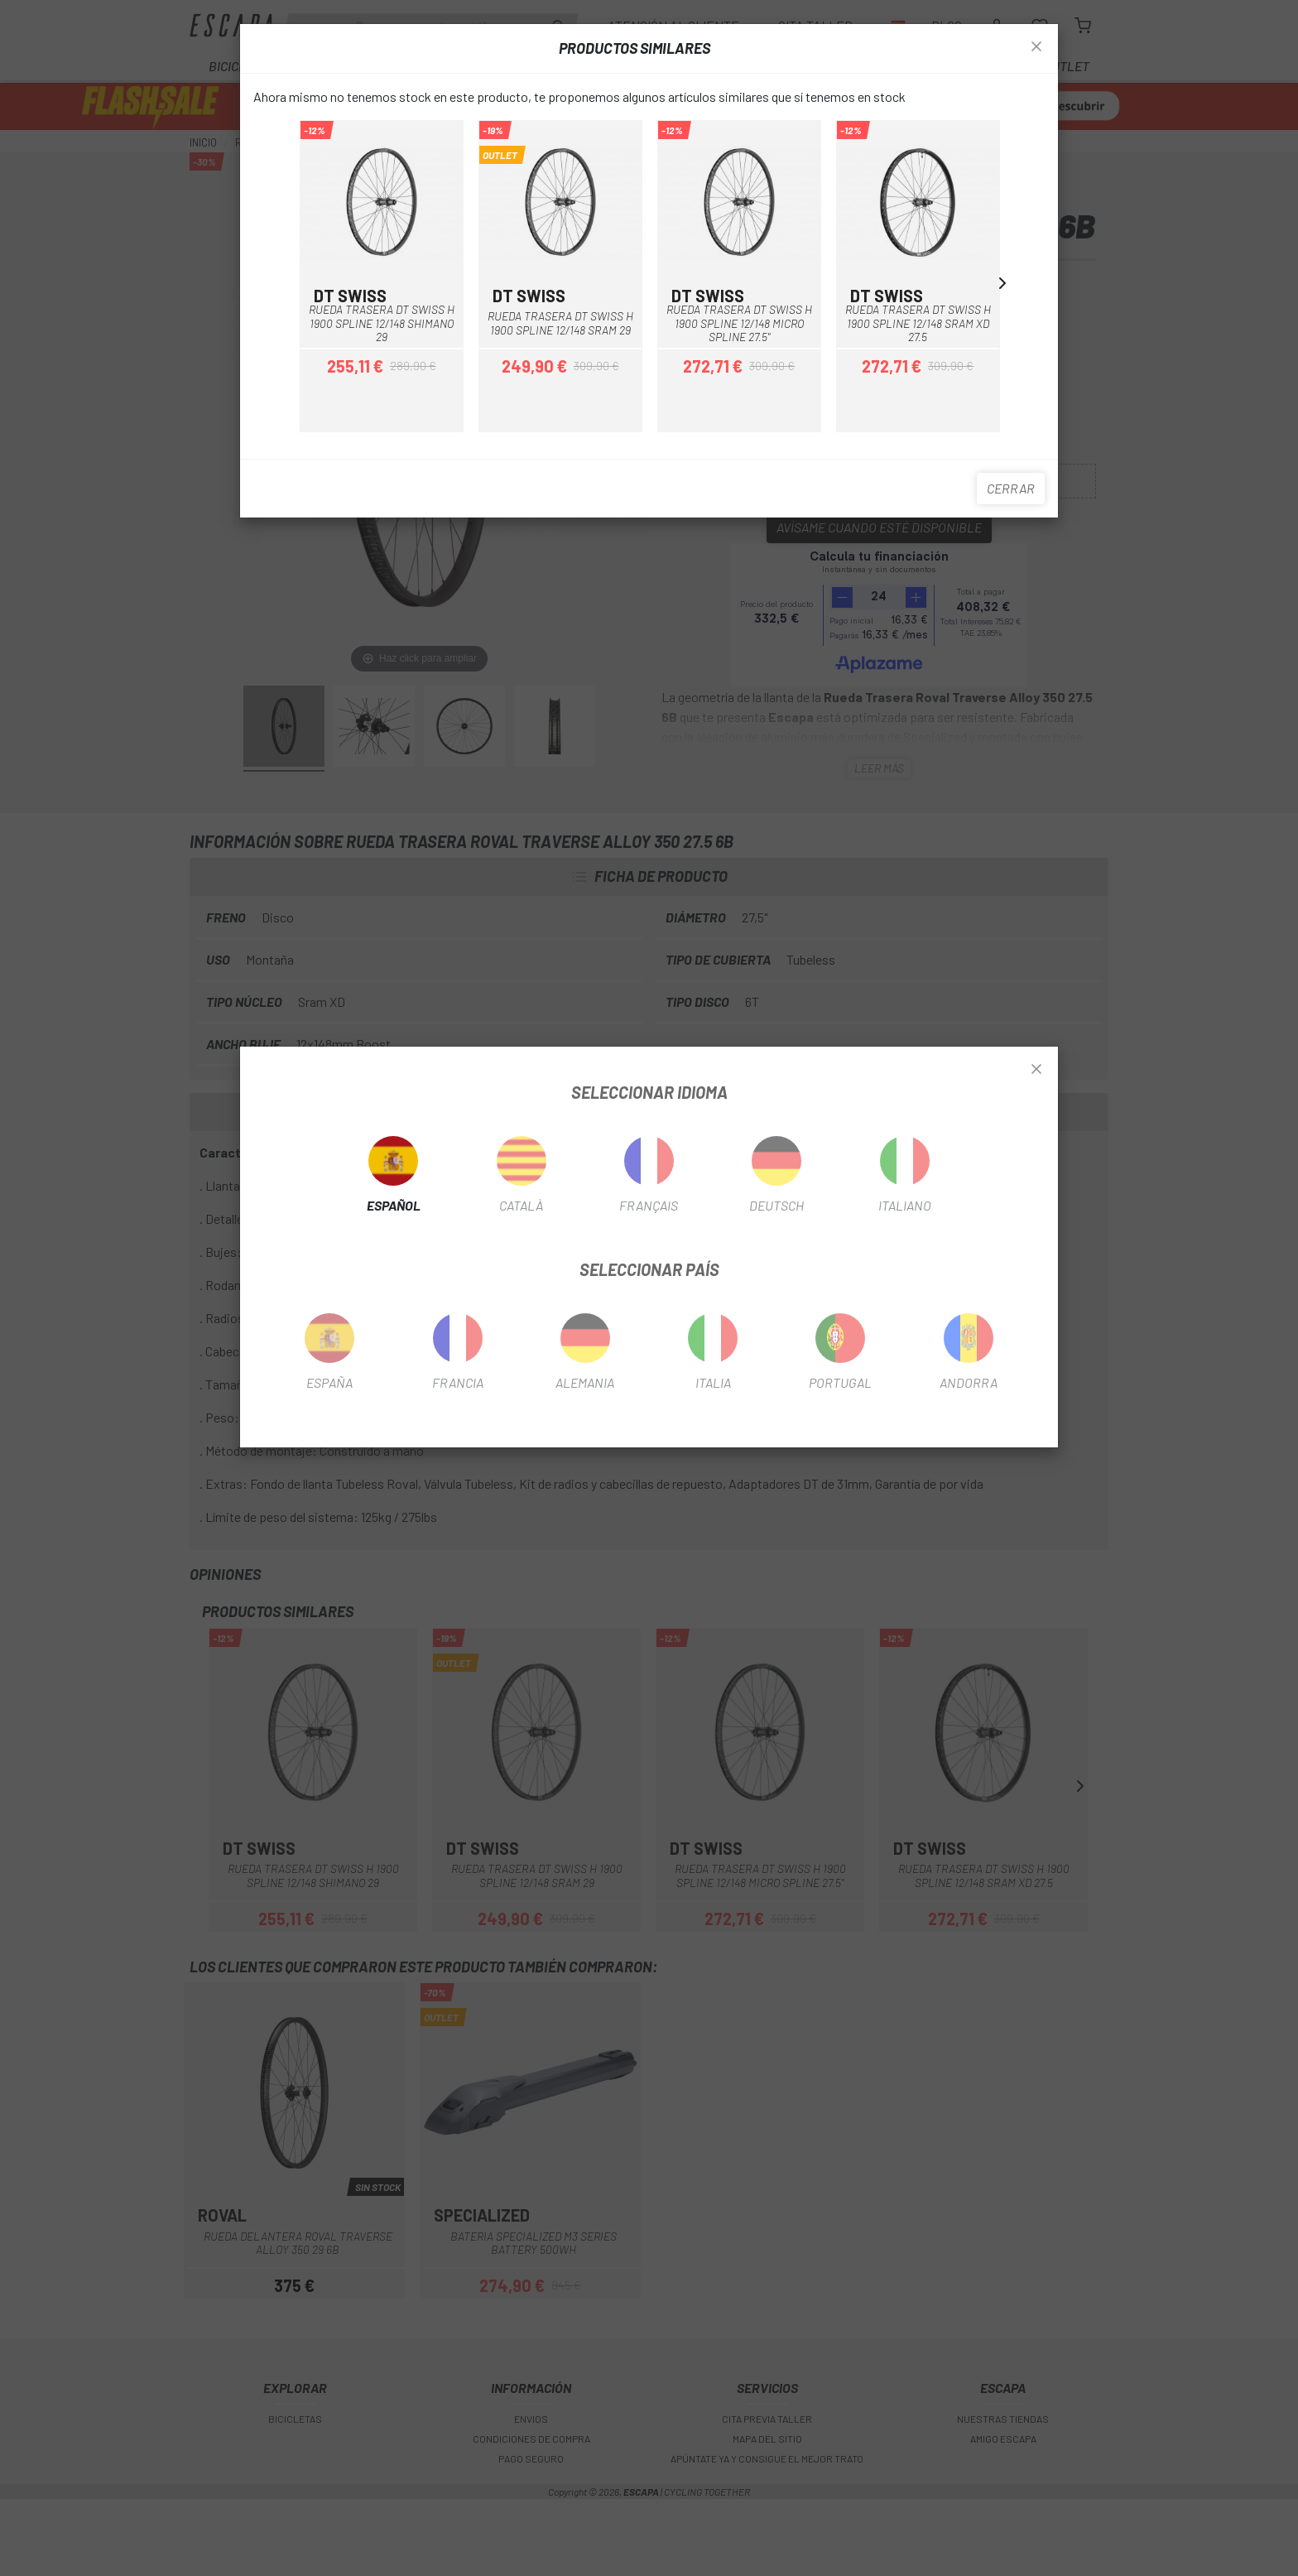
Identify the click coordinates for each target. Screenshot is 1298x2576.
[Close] (1036, 1070)
